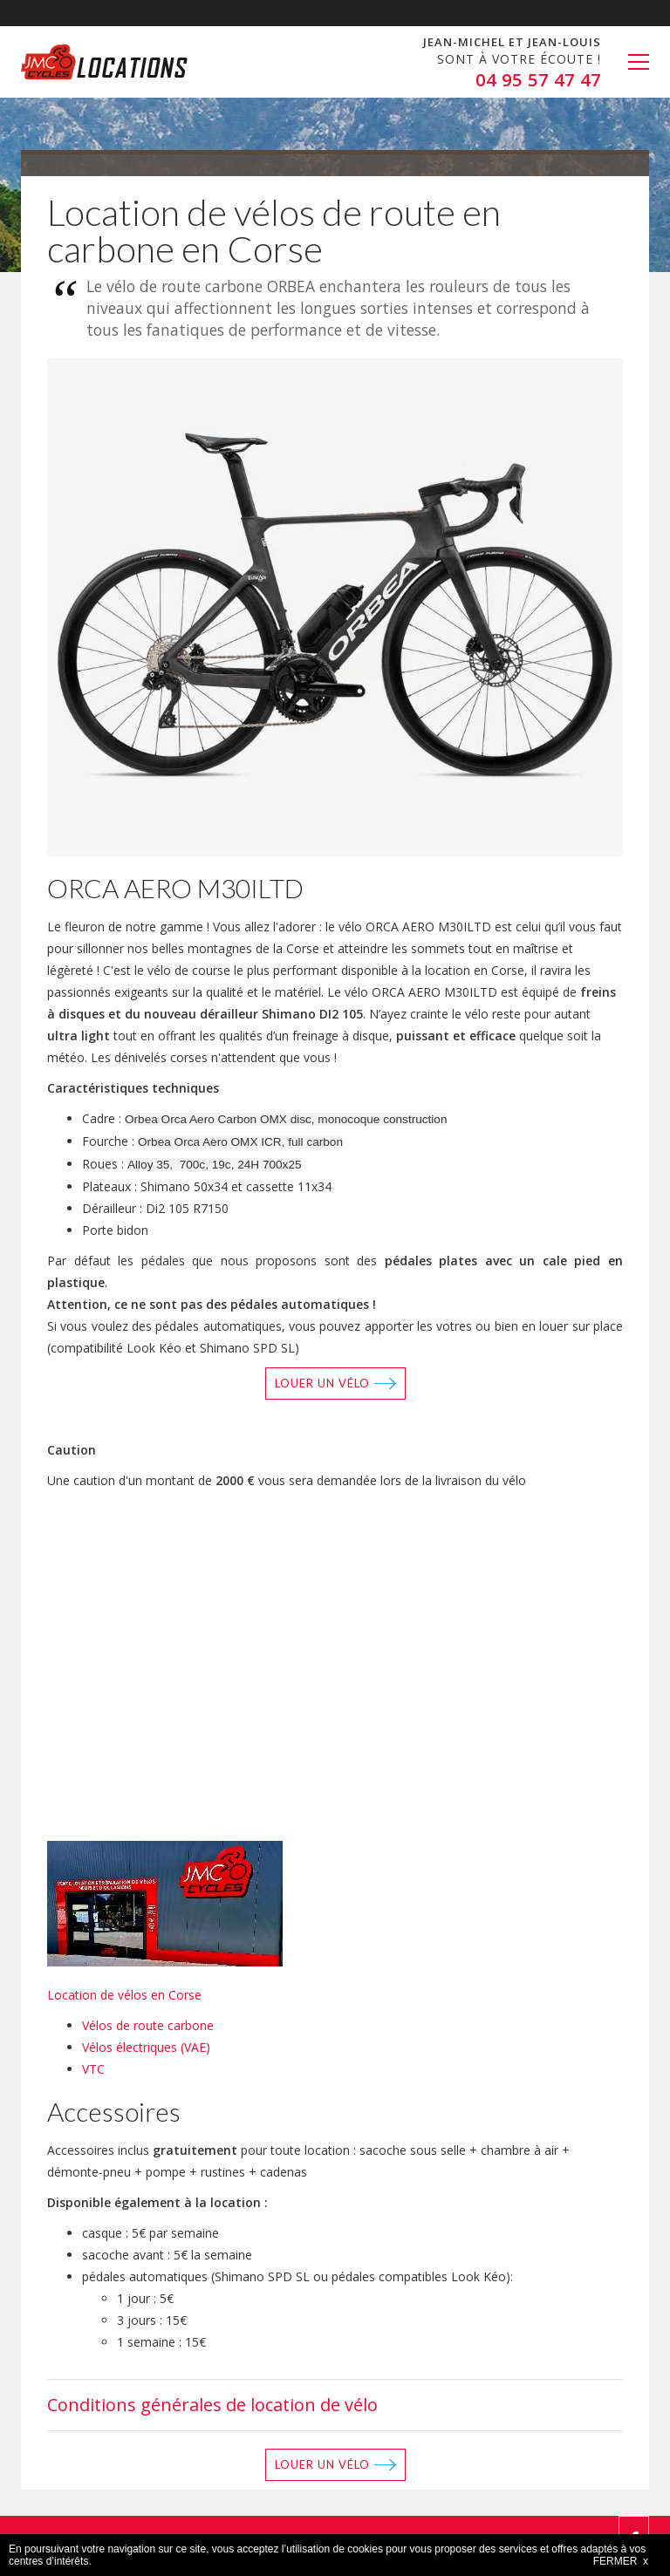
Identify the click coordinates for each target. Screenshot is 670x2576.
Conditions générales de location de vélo (212, 2404)
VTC (93, 2069)
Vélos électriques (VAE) (146, 2047)
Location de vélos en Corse (124, 1995)
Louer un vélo (322, 1383)
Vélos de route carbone (148, 2025)
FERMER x (620, 2561)
